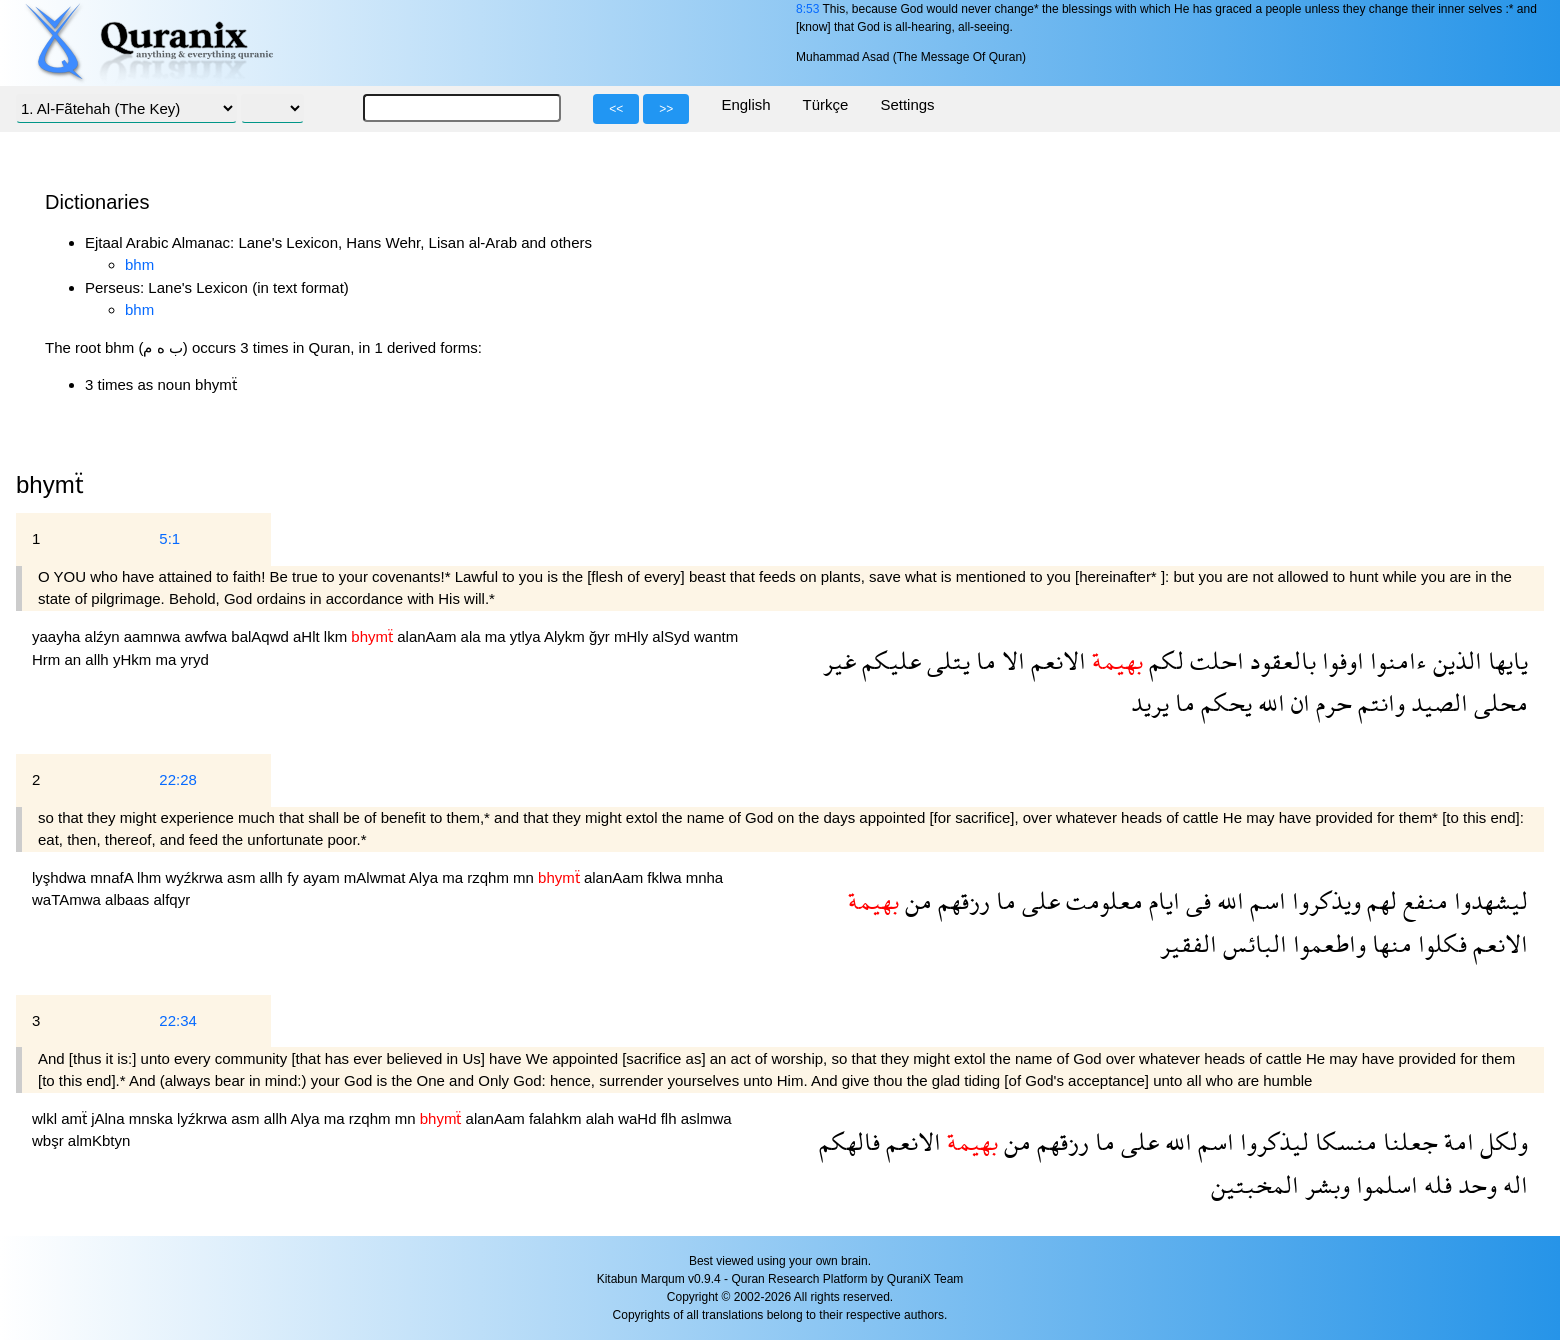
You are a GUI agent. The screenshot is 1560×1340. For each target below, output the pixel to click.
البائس (1252, 943)
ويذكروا (1323, 900)
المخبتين (1255, 1184)
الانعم (1055, 660)
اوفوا (1340, 660)
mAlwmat (376, 877)
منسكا (1343, 1141)
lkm (338, 636)
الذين (1454, 660)
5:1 (169, 538)
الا (1010, 660)
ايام (1161, 900)
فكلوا (1439, 943)
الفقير (1188, 943)
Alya (425, 877)
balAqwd (262, 636)
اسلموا (1384, 1184)
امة (1456, 1141)
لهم (1379, 900)
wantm (716, 636)
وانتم (1378, 702)
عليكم (888, 660)
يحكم (1223, 702)
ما (983, 660)
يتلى (945, 660)
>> (666, 109)
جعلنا (1407, 1141)
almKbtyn (99, 1140)
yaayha (58, 636)
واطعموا (1326, 943)
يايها (1505, 660)
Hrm (48, 659)
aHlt (308, 636)
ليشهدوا (1488, 900)
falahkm (557, 1118)
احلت (1214, 660)
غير (839, 660)
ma (497, 636)
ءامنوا (1395, 660)
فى (1195, 900)
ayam (323, 877)
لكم (1163, 660)
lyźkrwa (204, 1118)
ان (1297, 702)
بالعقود (1280, 660)
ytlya (527, 636)
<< (616, 109)
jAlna (110, 1118)
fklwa (666, 877)
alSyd (673, 636)
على (1038, 900)
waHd (639, 1118)
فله (1435, 1184)
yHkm (134, 659)
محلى (1498, 702)
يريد (1150, 702)
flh (671, 1118)
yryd (194, 659)
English (745, 104)
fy (295, 877)
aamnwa (154, 636)
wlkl (46, 1118)
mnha (705, 877)
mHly (633, 636)
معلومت (1101, 900)
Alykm (566, 636)
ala (473, 636)
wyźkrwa (196, 877)
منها (1389, 943)
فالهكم (849, 1141)
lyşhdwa (61, 877)
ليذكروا (1271, 1141)
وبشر (1324, 1184)
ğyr (601, 636)
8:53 (807, 9)
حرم (1331, 702)
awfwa (208, 636)
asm (243, 877)
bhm (139, 264)
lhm (151, 877)
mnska (153, 1118)
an (75, 659)
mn (525, 877)
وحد (1474, 1184)
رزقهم (961, 900)
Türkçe (826, 104)
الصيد (1436, 702)
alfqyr (171, 899)
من (915, 900)
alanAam (428, 636)
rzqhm (490, 877)
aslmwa (706, 1118)
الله (1268, 702)
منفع (1422, 900)
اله (1512, 1184)
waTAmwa (68, 899)
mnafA (113, 877)
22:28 (178, 779)
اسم (1265, 900)
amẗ (76, 1118)
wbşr (50, 1140)
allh (99, 659)
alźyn (104, 636)
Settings (907, 104)
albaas (129, 899)
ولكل (1501, 1141)
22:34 (178, 1020)
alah (602, 1118)
